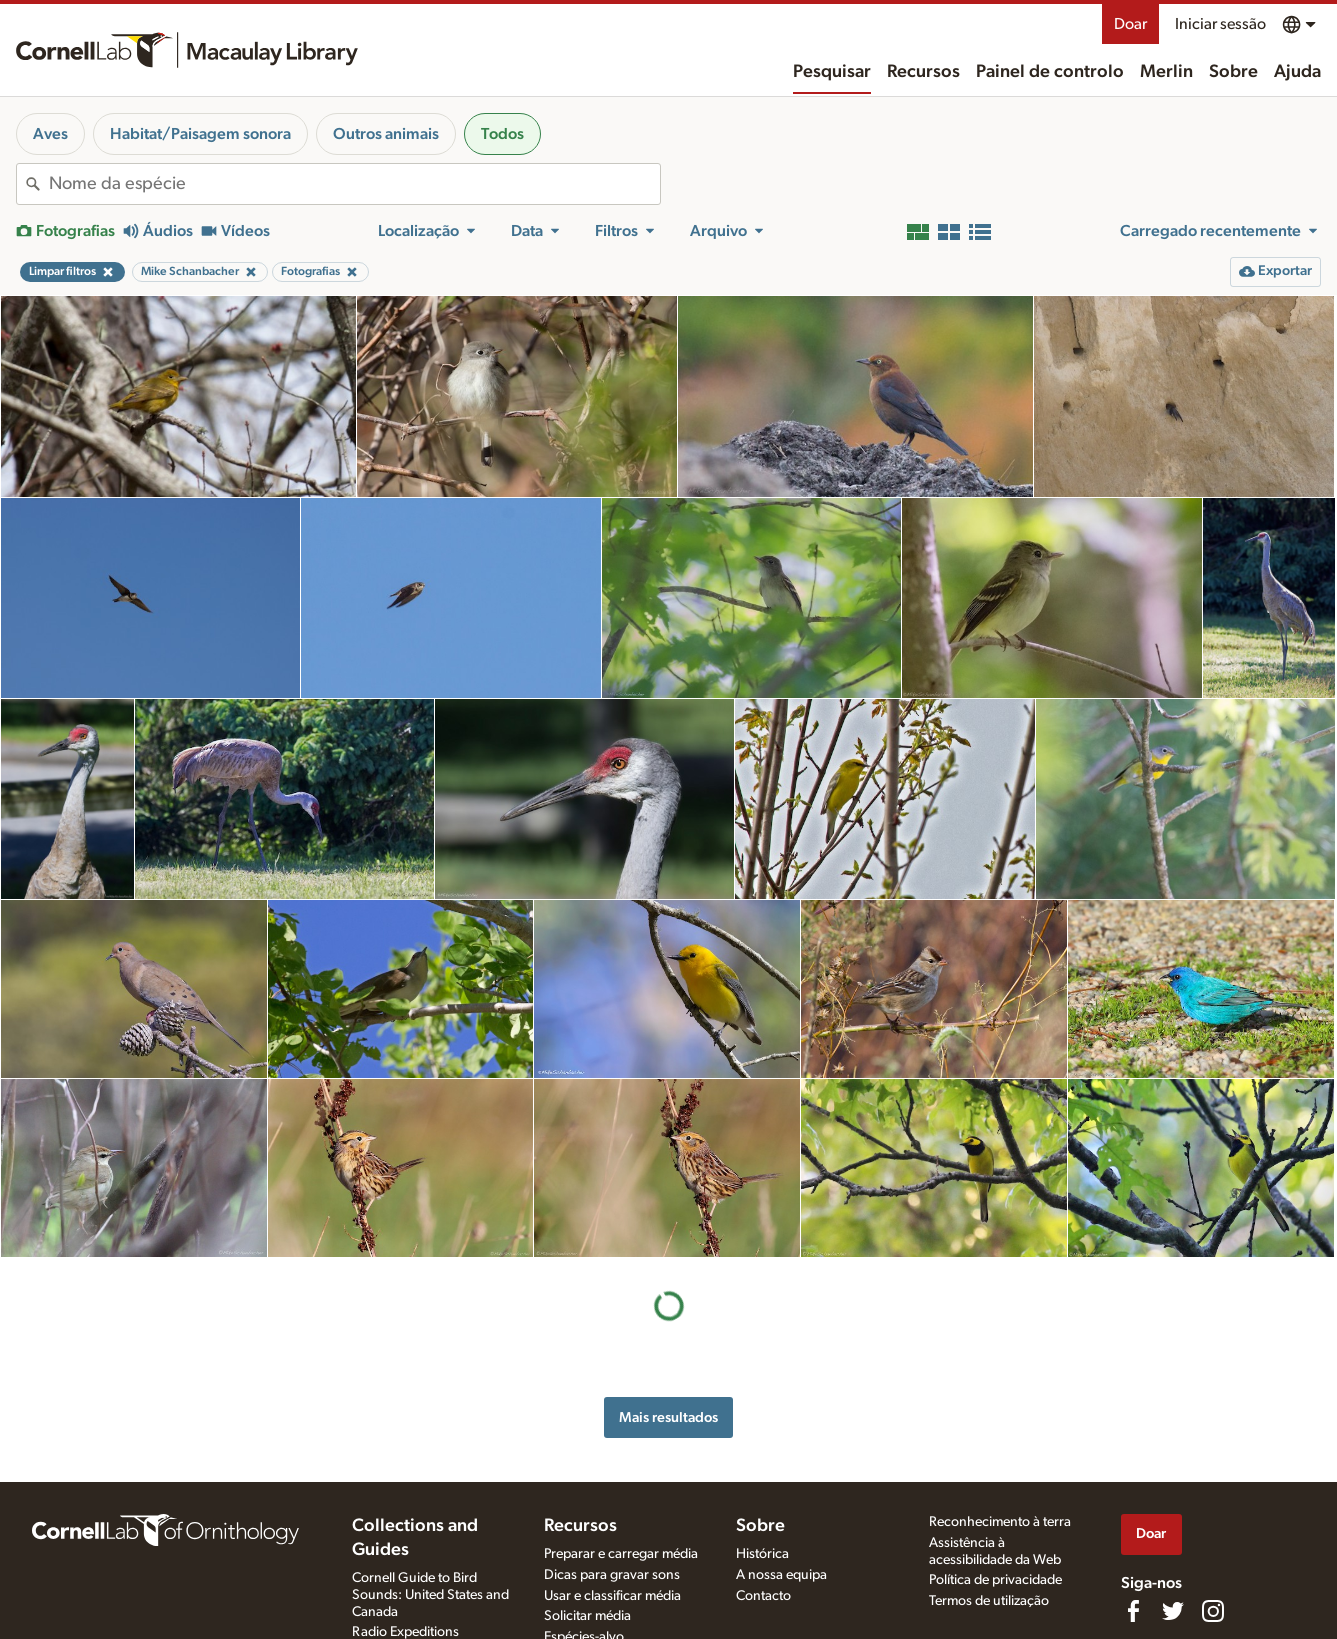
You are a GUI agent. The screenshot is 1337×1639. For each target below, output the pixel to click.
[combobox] (354, 184)
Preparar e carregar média (621, 1554)
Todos (502, 134)
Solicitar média (587, 1616)
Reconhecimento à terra (1000, 1522)
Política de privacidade (995, 1580)
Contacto (763, 1596)
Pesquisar (832, 72)
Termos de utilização (989, 1601)
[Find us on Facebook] (1133, 1611)
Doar (1130, 24)
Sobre (1233, 72)
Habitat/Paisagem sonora (200, 134)
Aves (50, 134)
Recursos (923, 72)
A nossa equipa (781, 1575)
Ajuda (1297, 72)
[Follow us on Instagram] (1213, 1611)
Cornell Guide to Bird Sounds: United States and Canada (430, 1595)
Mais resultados (668, 1417)
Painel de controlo (1050, 72)
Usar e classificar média (612, 1596)
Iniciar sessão (1220, 24)
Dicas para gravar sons (612, 1575)
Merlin (1166, 72)
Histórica (762, 1554)
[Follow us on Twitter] (1173, 1611)
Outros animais (386, 134)
